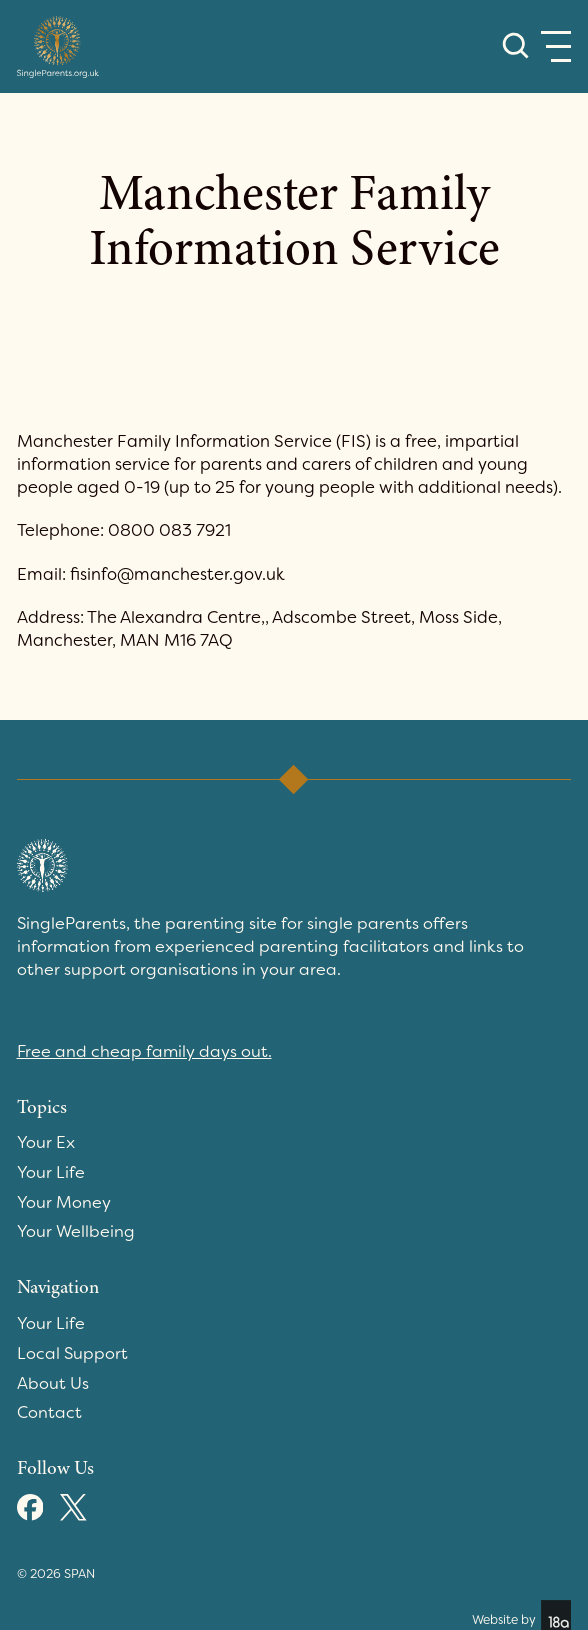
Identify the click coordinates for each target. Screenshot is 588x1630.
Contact (49, 1412)
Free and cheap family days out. (144, 1051)
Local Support (72, 1353)
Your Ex (46, 1142)
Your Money (64, 1202)
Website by (522, 1615)
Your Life (51, 1172)
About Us (53, 1383)
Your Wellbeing (76, 1231)
